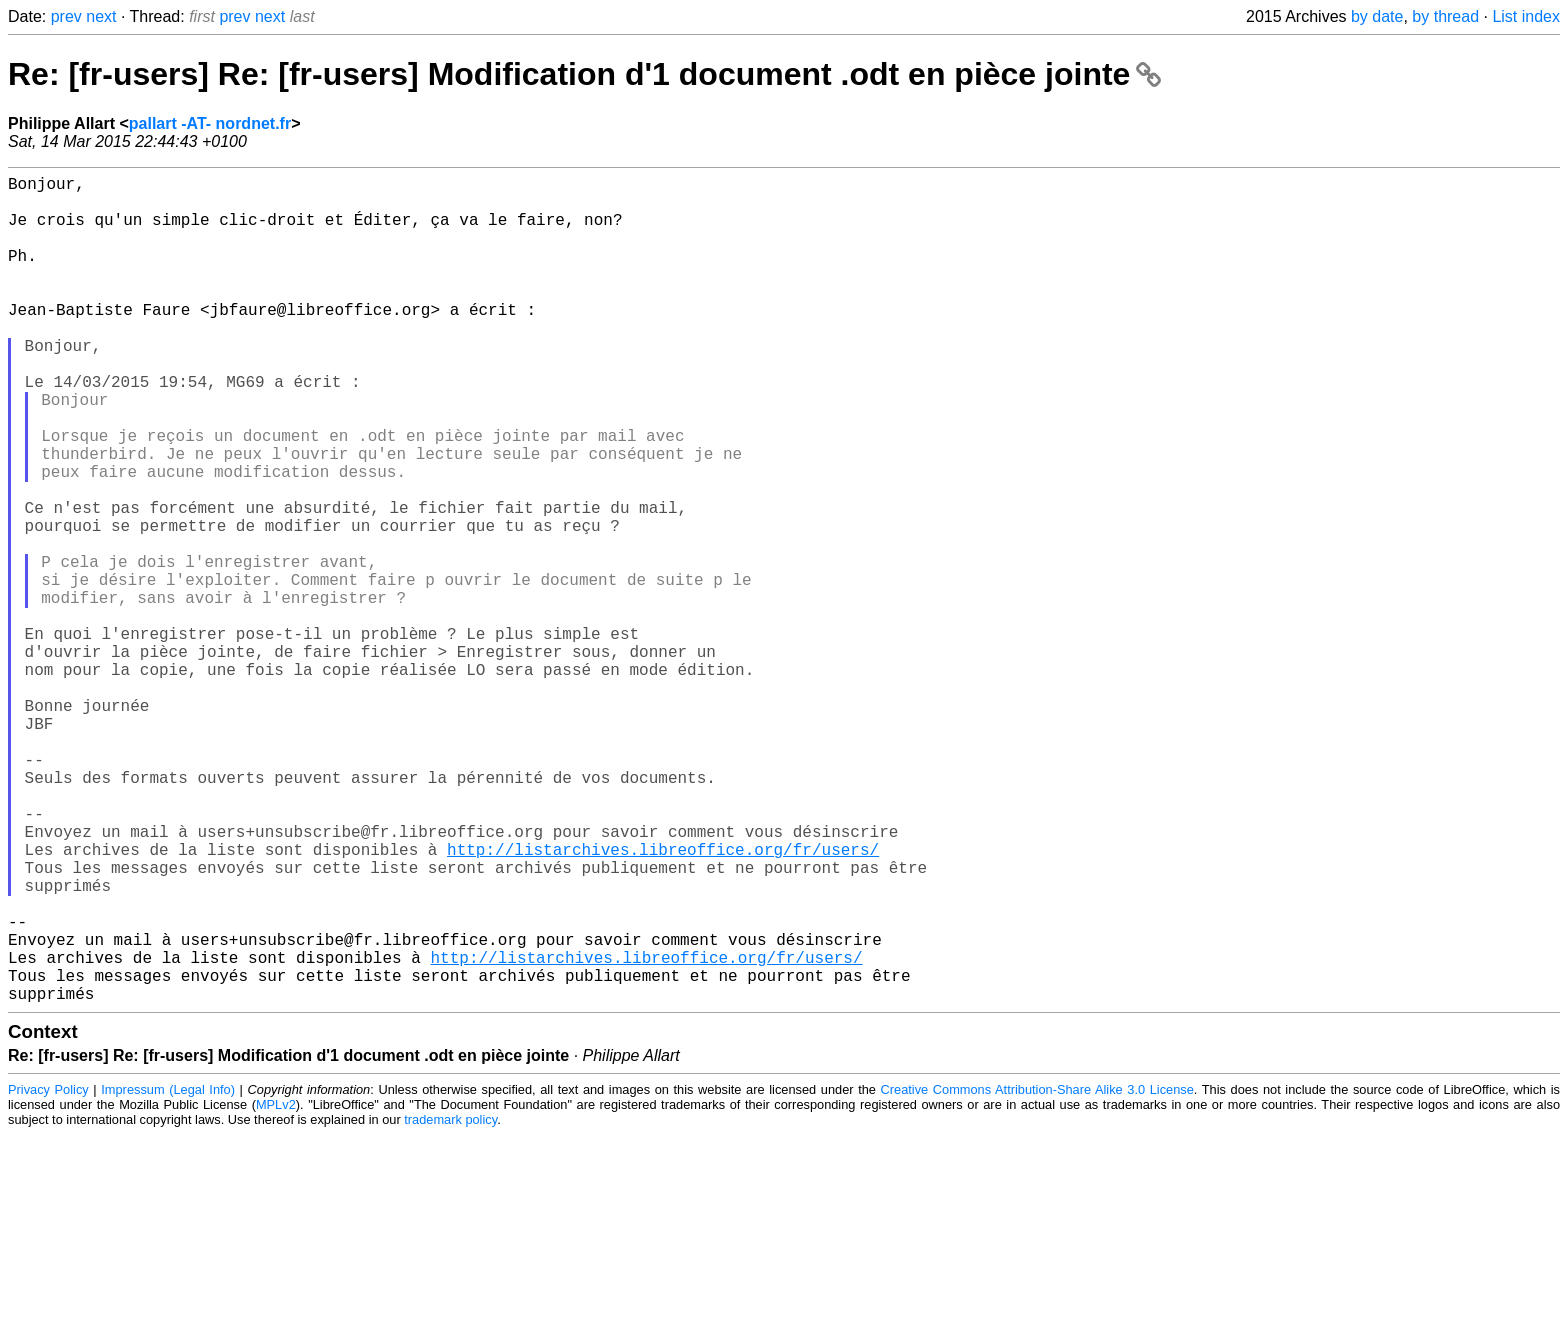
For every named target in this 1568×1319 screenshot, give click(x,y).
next (101, 16)
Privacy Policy (48, 1273)
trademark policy (450, 1303)
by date (1377, 16)
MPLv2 (276, 1288)
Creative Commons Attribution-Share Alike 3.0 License (1037, 1273)
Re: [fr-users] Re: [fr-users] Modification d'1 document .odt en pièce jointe (584, 74)
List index (1526, 16)
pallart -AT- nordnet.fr (210, 123)
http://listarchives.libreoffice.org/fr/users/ (663, 1001)
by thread (1445, 16)
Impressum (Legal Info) (168, 1273)
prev (66, 16)
